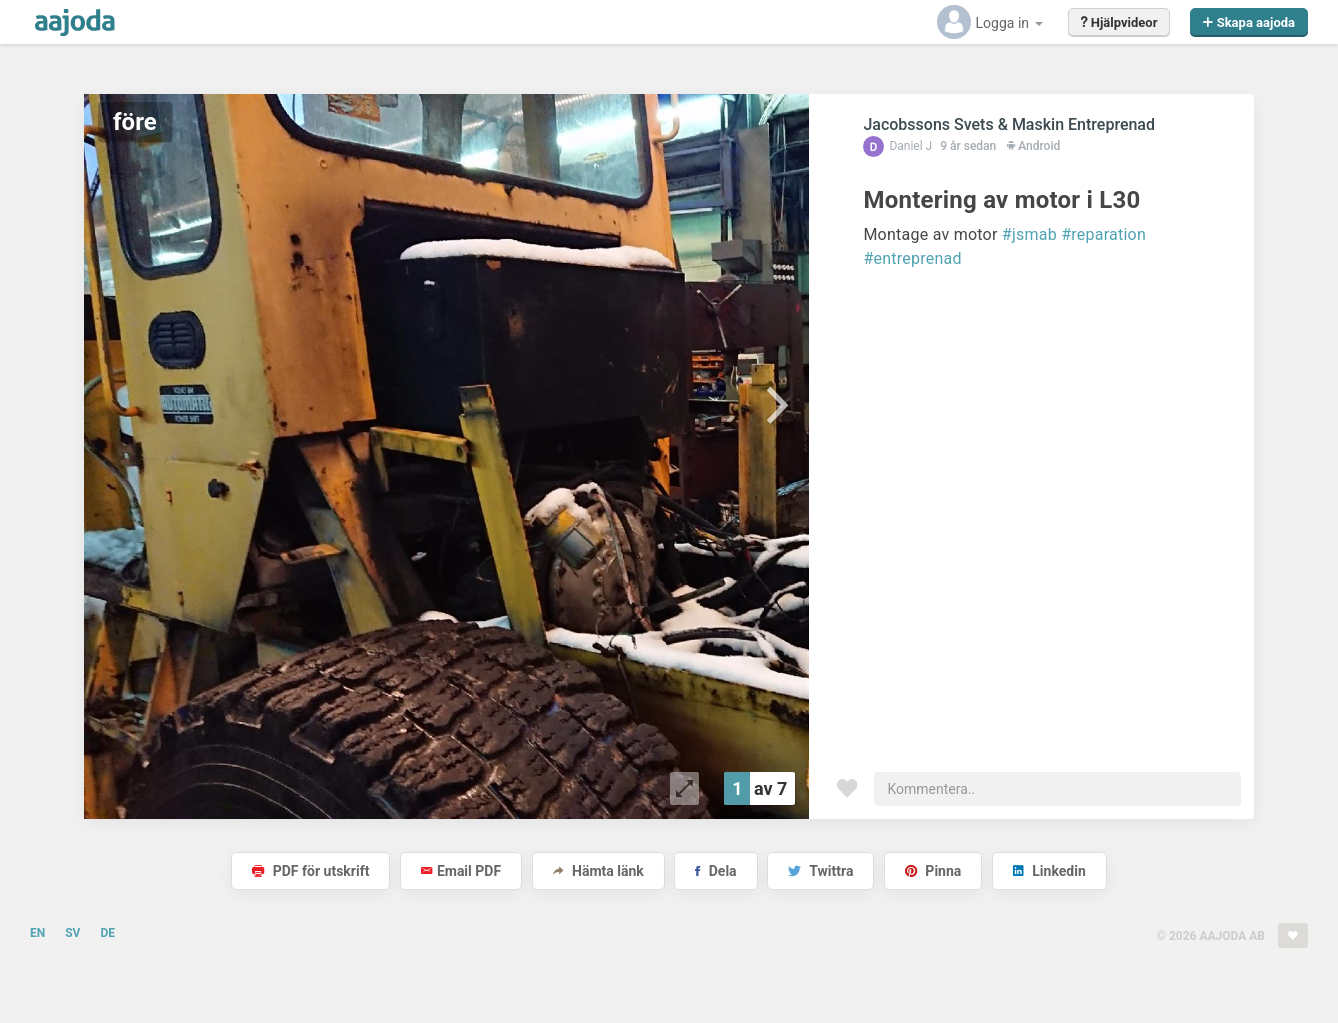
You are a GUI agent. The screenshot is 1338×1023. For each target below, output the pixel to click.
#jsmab (1029, 234)
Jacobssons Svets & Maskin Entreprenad (1009, 124)
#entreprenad (912, 258)
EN (37, 933)
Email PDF (461, 871)
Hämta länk (598, 871)
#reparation (1103, 234)
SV (72, 933)
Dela (715, 871)
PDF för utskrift (310, 871)
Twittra (820, 871)
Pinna (933, 871)
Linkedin (1049, 871)
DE (107, 933)
